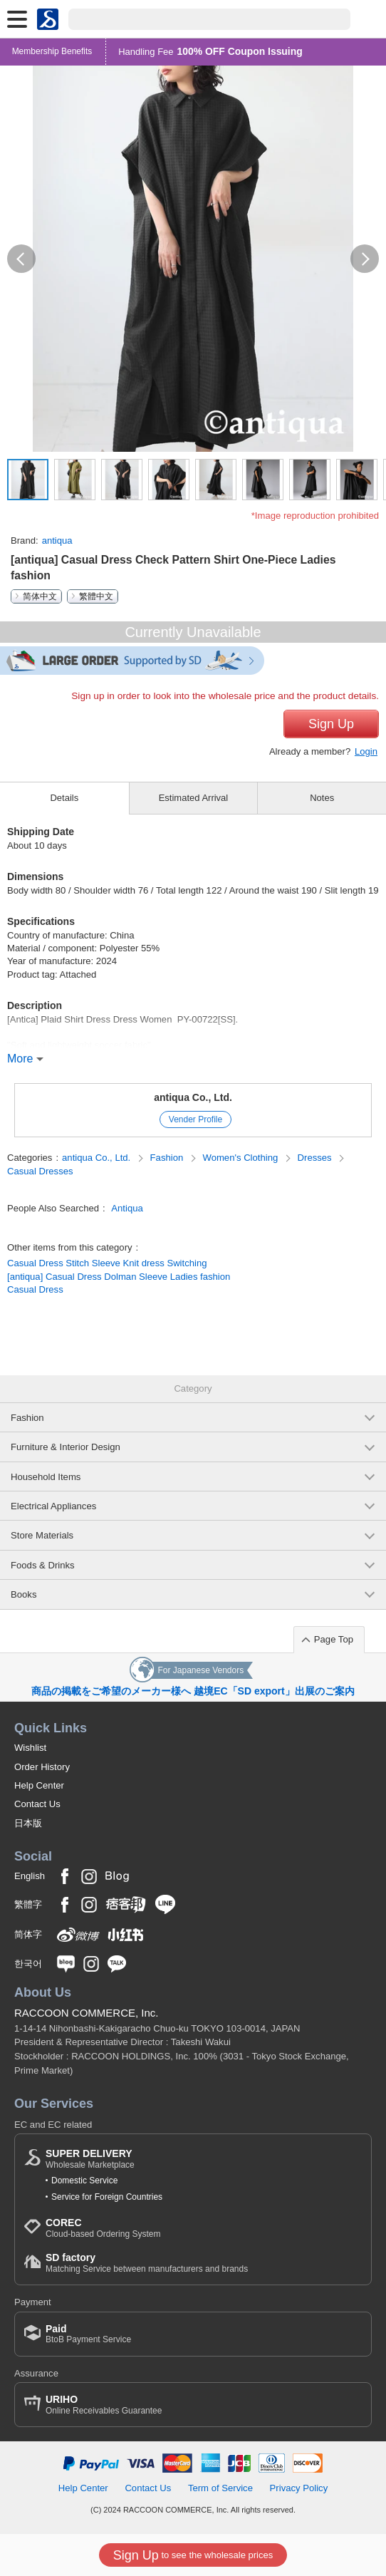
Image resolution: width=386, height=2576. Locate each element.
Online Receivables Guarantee (104, 2405)
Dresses (316, 1157)
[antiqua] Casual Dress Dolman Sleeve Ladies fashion (118, 1276)
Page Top (333, 1639)
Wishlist (30, 1747)
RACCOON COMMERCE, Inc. (86, 2013)
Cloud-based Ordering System (103, 2228)
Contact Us (37, 1804)
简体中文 (40, 596)
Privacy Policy (299, 2488)
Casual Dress (35, 1289)
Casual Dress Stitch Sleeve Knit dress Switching (107, 1263)
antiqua (57, 540)
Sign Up (331, 724)
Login (366, 751)
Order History (42, 1767)
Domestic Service (84, 2181)
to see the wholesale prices (193, 2555)
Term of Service (220, 2488)
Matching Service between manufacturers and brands (147, 2263)
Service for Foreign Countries (106, 2197)
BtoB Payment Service (88, 2334)
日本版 (28, 1823)
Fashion (168, 1157)
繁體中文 (96, 596)
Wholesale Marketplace (90, 2159)
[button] (21, 259)
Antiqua (126, 1208)
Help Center (39, 1785)
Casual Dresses (40, 1171)
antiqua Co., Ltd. (193, 1097)
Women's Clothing (242, 1157)
